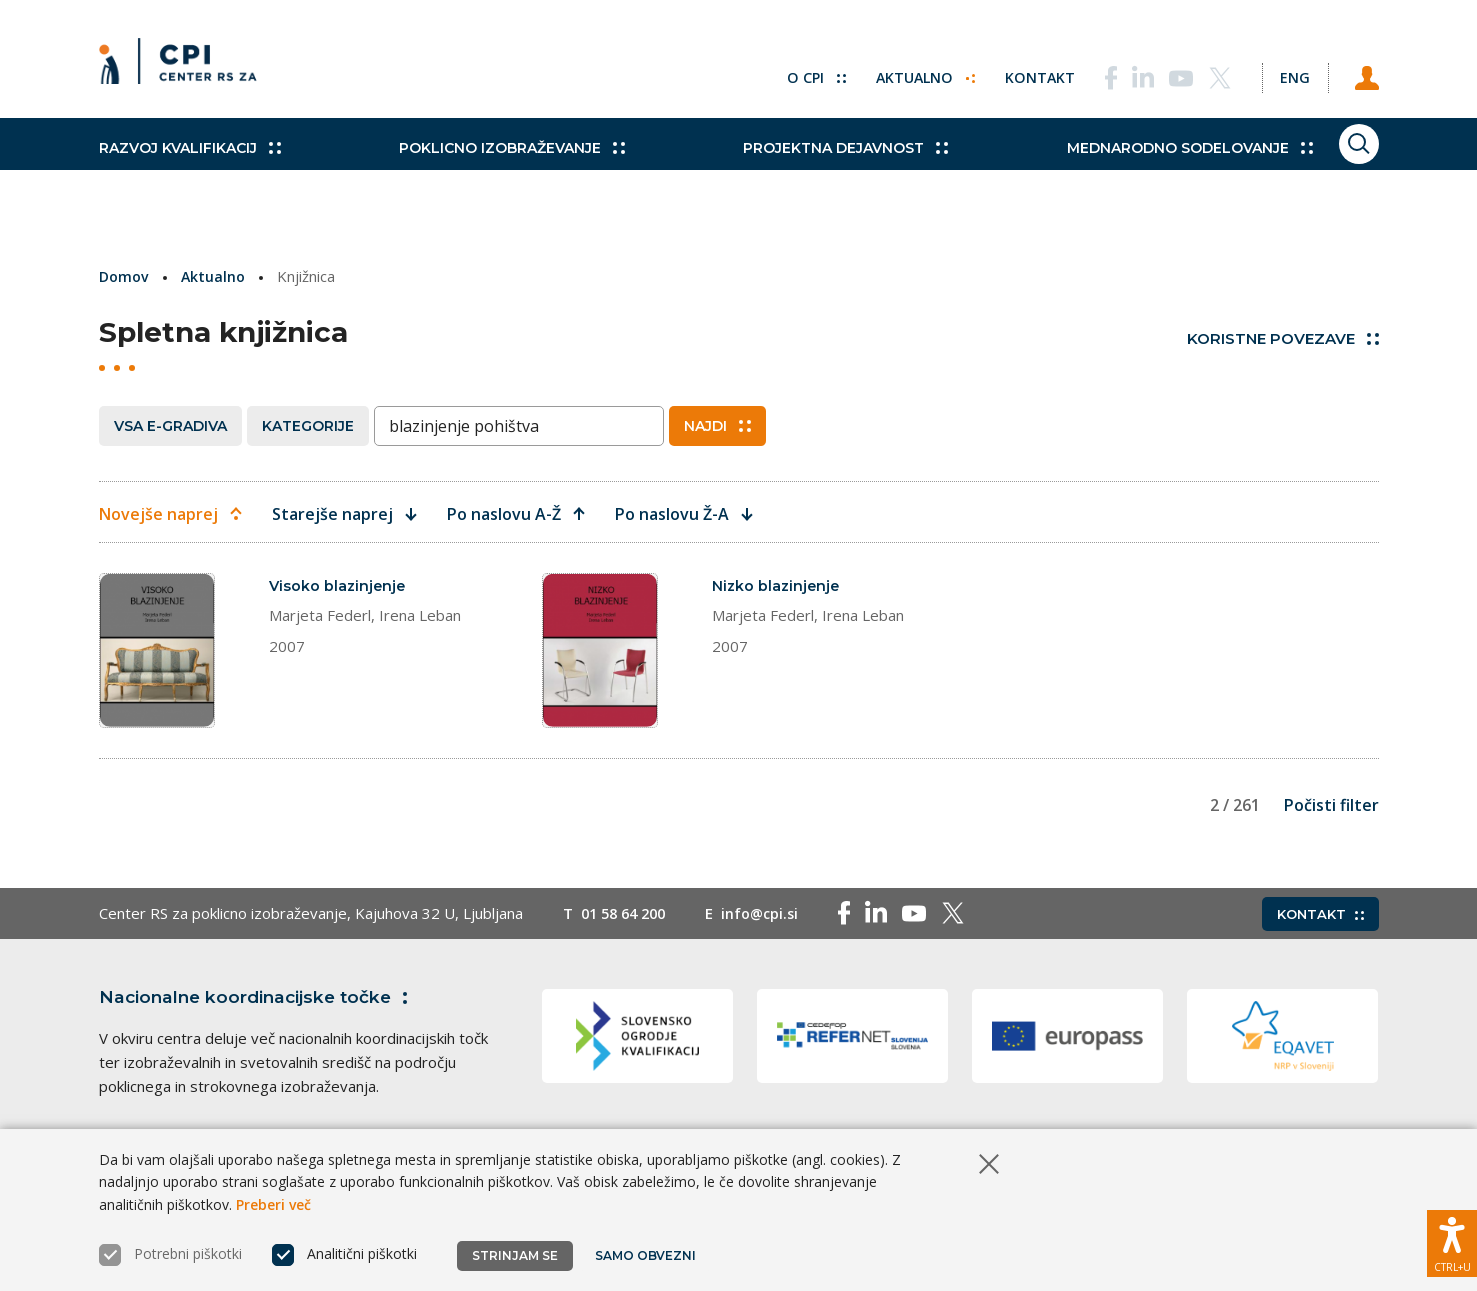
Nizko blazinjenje (777, 584)
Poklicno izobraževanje (484, 170)
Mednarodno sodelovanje (1105, 170)
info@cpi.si (770, 958)
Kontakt (1010, 70)
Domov (125, 276)
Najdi (717, 425)
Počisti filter (1331, 849)
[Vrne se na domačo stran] (185, 70)
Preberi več (273, 1204)
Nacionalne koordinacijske (262, 1041)
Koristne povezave (1283, 337)
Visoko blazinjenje (339, 584)
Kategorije (308, 425)
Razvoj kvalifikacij (190, 170)
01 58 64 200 (627, 958)
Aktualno (893, 70)
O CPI (782, 70)
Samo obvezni (648, 1255)
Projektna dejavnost (789, 170)
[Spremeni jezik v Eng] (1279, 70)
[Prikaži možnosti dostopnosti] (1452, 1236)
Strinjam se (515, 1255)
